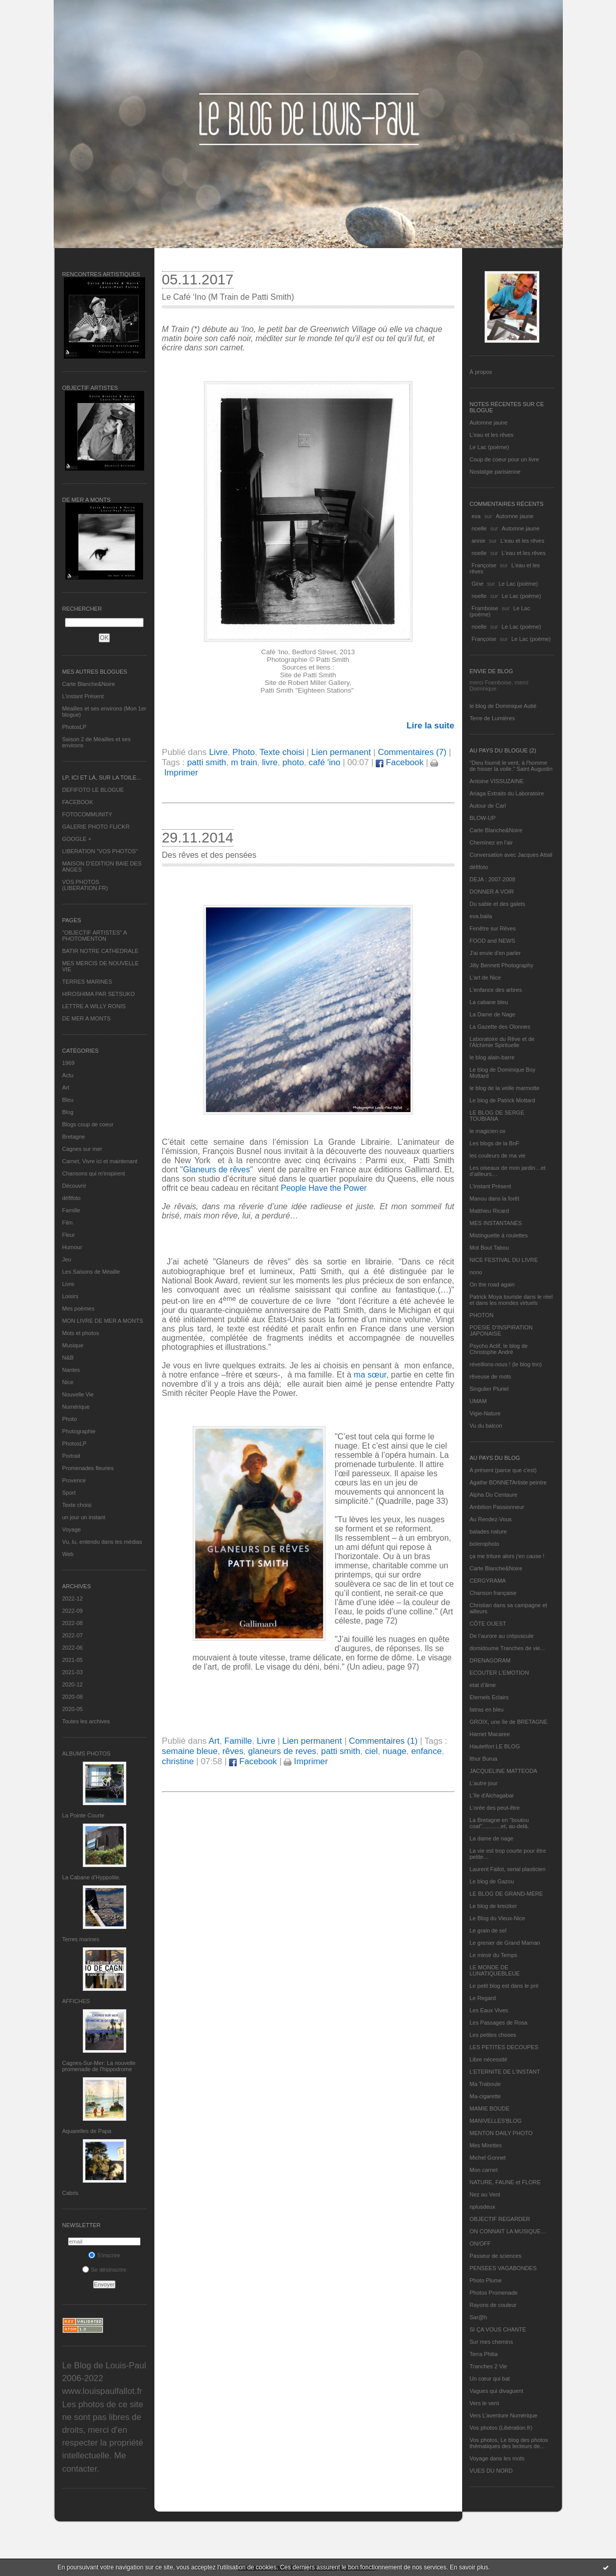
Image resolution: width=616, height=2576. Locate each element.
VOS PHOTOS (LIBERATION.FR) (85, 885)
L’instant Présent (83, 696)
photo (293, 762)
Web (68, 1554)
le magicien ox (488, 1131)
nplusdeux (482, 2207)
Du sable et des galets (498, 904)
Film (67, 1222)
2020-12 (72, 1684)
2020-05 (72, 1709)
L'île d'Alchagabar (492, 1795)
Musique (73, 1345)
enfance (426, 1751)
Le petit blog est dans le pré (504, 1986)
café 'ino (324, 762)
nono (476, 1272)
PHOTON (482, 1315)
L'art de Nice (485, 977)
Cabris (70, 2193)
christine (178, 1761)
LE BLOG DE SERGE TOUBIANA (497, 1115)
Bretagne (73, 1137)
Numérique (76, 1407)
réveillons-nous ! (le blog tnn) (506, 1364)
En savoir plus (469, 2567)
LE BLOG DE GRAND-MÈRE (506, 1894)
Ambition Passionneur (497, 1507)
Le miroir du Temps (493, 1955)
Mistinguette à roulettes (499, 1235)
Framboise (485, 608)
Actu (68, 1075)
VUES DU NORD (491, 2471)
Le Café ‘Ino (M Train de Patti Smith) (228, 297)
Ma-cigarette (485, 2096)
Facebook (399, 762)
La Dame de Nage (492, 1014)
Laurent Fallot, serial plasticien (508, 1869)
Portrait (71, 1456)
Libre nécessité (489, 2059)
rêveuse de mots (490, 1376)
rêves (232, 1751)
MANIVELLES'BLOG (496, 2121)
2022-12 (72, 1598)
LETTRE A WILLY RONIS (94, 1006)
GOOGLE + (77, 839)
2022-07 (72, 1635)
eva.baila (481, 916)
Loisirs (70, 1296)
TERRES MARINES (87, 982)
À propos (481, 372)
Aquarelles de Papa (86, 2131)
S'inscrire (104, 2255)
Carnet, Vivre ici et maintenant (100, 1161)
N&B (68, 1357)
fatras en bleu (487, 1709)
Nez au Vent (485, 2194)
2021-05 (72, 1660)
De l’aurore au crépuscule (502, 1636)
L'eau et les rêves (492, 435)
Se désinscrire (104, 2270)
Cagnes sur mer (82, 1149)
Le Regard (483, 1998)
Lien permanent (341, 752)
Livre (68, 1284)
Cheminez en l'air (491, 842)
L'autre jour (484, 1783)
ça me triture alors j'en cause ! (507, 1556)
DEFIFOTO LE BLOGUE (93, 790)
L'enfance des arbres (496, 990)
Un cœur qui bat (490, 2378)
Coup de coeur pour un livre (504, 459)
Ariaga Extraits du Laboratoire (507, 793)
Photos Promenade (494, 2293)
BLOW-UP (483, 818)
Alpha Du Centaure (494, 1495)
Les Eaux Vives (489, 2010)
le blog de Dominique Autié (503, 706)
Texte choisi (77, 1505)
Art (66, 1087)
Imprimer (306, 1761)
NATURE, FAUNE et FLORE (505, 2182)
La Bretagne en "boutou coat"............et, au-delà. (499, 1823)
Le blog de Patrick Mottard (502, 1100)
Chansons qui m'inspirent (93, 1173)
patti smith (206, 762)
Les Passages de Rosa (499, 2022)
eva (476, 516)
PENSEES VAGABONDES (503, 2268)
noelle (479, 528)
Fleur (68, 1235)
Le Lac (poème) (489, 447)
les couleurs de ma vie (498, 1155)
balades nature (488, 1531)
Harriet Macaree (490, 1734)
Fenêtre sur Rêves (493, 928)
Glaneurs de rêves (216, 1169)
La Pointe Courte (83, 1815)
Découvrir (74, 1186)
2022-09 (72, 1611)
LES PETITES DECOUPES (504, 2047)
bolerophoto (484, 1544)
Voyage (71, 1529)
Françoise (484, 565)
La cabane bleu (489, 1002)
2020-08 (72, 1697)
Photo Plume (486, 2280)
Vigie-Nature (485, 1413)
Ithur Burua (483, 1759)
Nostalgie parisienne (495, 472)
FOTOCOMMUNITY (87, 814)
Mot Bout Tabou (489, 1248)
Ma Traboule (485, 2084)
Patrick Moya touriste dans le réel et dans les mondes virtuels (511, 1300)
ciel (371, 1751)
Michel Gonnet (488, 2158)
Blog (68, 1112)
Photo (69, 1419)
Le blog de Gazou (492, 1881)
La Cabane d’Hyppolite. (91, 1877)
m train (244, 762)
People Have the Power (326, 1188)
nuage (394, 1751)
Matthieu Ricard (489, 1211)
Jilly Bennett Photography (502, 965)
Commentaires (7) (412, 752)
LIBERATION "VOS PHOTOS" (100, 851)
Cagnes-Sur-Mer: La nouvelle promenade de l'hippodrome (99, 2066)
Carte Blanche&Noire (88, 684)
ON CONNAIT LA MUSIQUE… (508, 2231)
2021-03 (72, 1672)
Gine (478, 584)
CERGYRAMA (488, 1581)
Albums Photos (86, 1753)
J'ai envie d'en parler (495, 953)
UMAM (478, 1401)
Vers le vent (484, 2403)
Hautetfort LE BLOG (495, 1746)
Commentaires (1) (383, 1741)
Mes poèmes (78, 1308)
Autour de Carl (488, 806)
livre (270, 762)
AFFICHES (76, 2001)
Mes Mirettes (486, 2145)
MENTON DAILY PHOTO (501, 2133)
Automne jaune (489, 422)
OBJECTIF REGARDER (500, 2219)
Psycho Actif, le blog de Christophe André (499, 1349)
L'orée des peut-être (495, 1808)
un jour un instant (83, 1517)
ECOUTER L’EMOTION (499, 1673)
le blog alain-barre (492, 1057)
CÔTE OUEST (488, 1623)
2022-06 (72, 1648)
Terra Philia (484, 2354)
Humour (72, 1247)
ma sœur (370, 1374)
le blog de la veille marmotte (505, 1088)
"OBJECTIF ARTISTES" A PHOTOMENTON (94, 935)
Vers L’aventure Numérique (504, 2415)
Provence (74, 1480)
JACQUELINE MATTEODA (503, 1771)
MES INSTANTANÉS (496, 1223)
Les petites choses (493, 2035)
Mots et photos (80, 1333)
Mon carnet (484, 2170)
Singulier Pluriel (489, 1389)
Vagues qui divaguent (496, 2391)
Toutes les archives (86, 1721)
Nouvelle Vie (78, 1394)
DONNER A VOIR (492, 892)
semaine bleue (190, 1751)
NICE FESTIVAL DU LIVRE (504, 1260)
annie (479, 541)
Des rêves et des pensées (209, 855)
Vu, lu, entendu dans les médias (102, 1542)
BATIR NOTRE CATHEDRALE (100, 951)
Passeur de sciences (496, 2256)
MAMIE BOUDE (490, 2108)
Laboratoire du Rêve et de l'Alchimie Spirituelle (502, 1042)
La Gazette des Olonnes (500, 1027)
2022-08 (72, 1623)
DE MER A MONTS (86, 1018)
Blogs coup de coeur (87, 1124)
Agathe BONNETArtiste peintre (508, 1482)
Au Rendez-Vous (491, 1519)
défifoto (71, 1198)
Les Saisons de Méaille (91, 1272)
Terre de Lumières (492, 718)
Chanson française (493, 1593)
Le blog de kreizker (493, 1906)
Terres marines (81, 1939)
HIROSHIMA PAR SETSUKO (98, 994)
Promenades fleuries (88, 1468)
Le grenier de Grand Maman (505, 1943)
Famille (71, 1210)
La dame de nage (492, 1838)
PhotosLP (74, 727)
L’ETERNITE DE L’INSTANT (505, 2072)
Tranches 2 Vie (488, 2366)
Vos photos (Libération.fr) (501, 2428)
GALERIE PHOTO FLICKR (96, 827)
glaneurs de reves (282, 1751)
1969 (68, 1063)
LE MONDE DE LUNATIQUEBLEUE (495, 1970)
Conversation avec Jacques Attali (511, 855)
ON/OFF (480, 2243)
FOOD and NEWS (492, 941)
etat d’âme (483, 1685)
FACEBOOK (78, 802)
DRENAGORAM (490, 1660)
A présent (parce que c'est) (503, 1470)
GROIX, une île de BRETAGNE (509, 1722)
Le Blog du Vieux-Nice (498, 1918)
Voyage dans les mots (497, 2458)
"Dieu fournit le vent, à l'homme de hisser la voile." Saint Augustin (511, 766)
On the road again (492, 1284)
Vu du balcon (486, 1426)
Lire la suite (430, 725)
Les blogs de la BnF (494, 1143)
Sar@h (478, 2317)
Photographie (79, 1431)
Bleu (68, 1100)
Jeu (67, 1259)
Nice (68, 1382)
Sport (69, 1493)
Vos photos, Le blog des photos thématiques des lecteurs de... (509, 2443)
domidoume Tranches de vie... (507, 1648)
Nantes (71, 1370)
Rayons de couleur (493, 2305)
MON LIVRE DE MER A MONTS (102, 1321)
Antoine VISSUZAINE (497, 781)
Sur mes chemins (491, 2342)
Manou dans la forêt (494, 1198)
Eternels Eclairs (489, 1697)
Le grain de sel (488, 1930)
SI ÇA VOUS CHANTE (498, 2329)
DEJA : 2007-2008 (492, 879)
